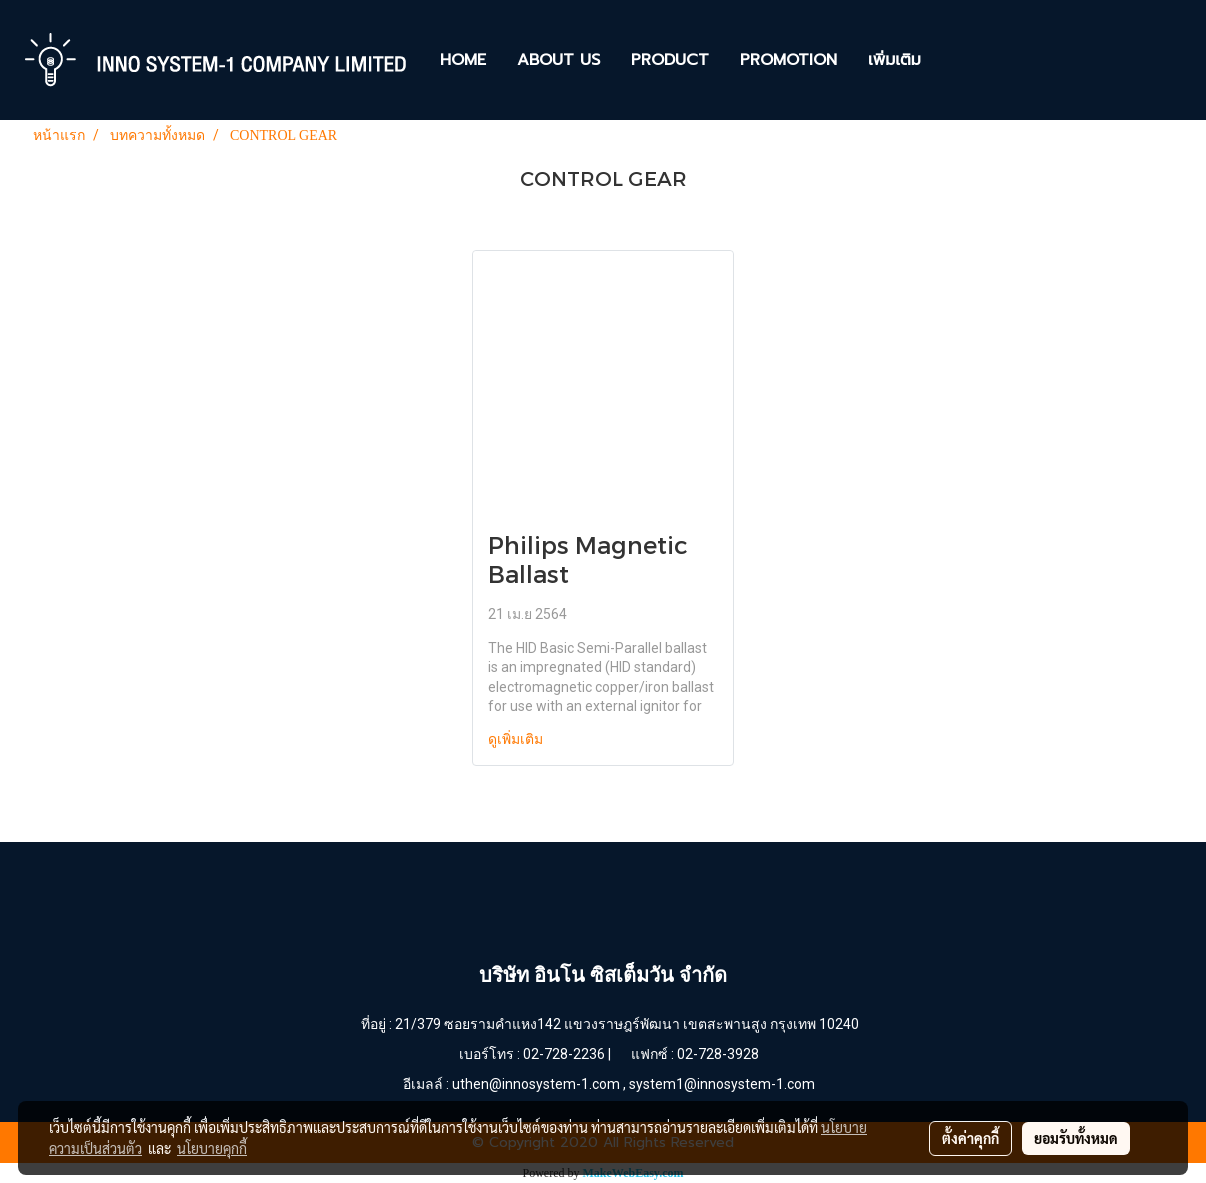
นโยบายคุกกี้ (212, 1148)
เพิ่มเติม (894, 60)
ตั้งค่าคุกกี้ (970, 1138)
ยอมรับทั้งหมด (1076, 1138)
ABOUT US (558, 60)
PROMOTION (788, 60)
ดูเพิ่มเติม (517, 739)
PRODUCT (670, 60)
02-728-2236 (564, 1054)
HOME (463, 60)
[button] (954, 60)
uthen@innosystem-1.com (536, 1084)
